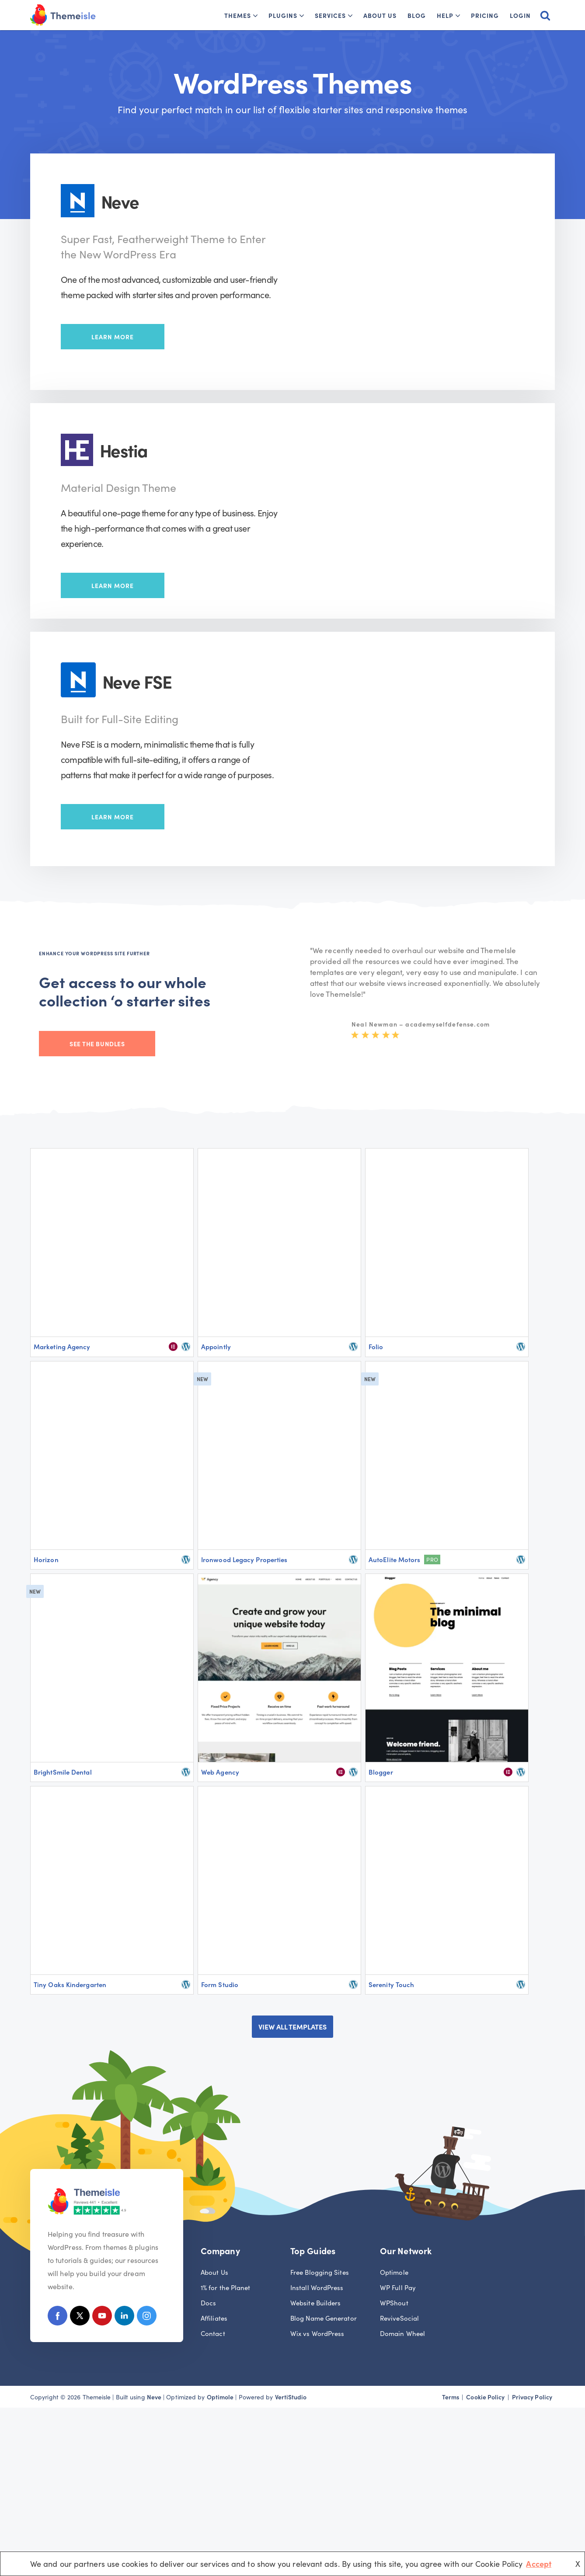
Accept (538, 2563)
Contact (213, 2333)
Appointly (216, 1346)
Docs (208, 2302)
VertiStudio (291, 2396)
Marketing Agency (62, 1346)
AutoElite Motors (394, 1559)
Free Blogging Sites (319, 2272)
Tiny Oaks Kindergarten (70, 1984)
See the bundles (97, 1043)
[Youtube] (102, 2317)
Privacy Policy (532, 2396)
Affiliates (214, 2317)
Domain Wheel (402, 2333)
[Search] (545, 15)
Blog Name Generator (323, 2317)
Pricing (485, 15)
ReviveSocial (399, 2317)
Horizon (46, 1559)
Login (520, 15)
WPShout (394, 2302)
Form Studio (219, 1984)
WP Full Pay (398, 2287)
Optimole (394, 2272)
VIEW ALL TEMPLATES (292, 2026)
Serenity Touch (391, 1984)
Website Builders (315, 2302)
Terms (450, 2396)
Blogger (381, 1771)
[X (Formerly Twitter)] (80, 2317)
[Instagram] (147, 2317)
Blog (416, 15)
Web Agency (220, 1771)
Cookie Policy (485, 2396)
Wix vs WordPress (317, 2333)
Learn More (112, 336)
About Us (380, 15)
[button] (255, 16)
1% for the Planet (226, 2287)
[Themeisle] (63, 15)
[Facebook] (57, 2317)
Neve (154, 2396)
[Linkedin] (124, 2317)
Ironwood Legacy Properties (244, 1559)
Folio (376, 1346)
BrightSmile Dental (63, 1771)
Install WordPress (317, 2287)
